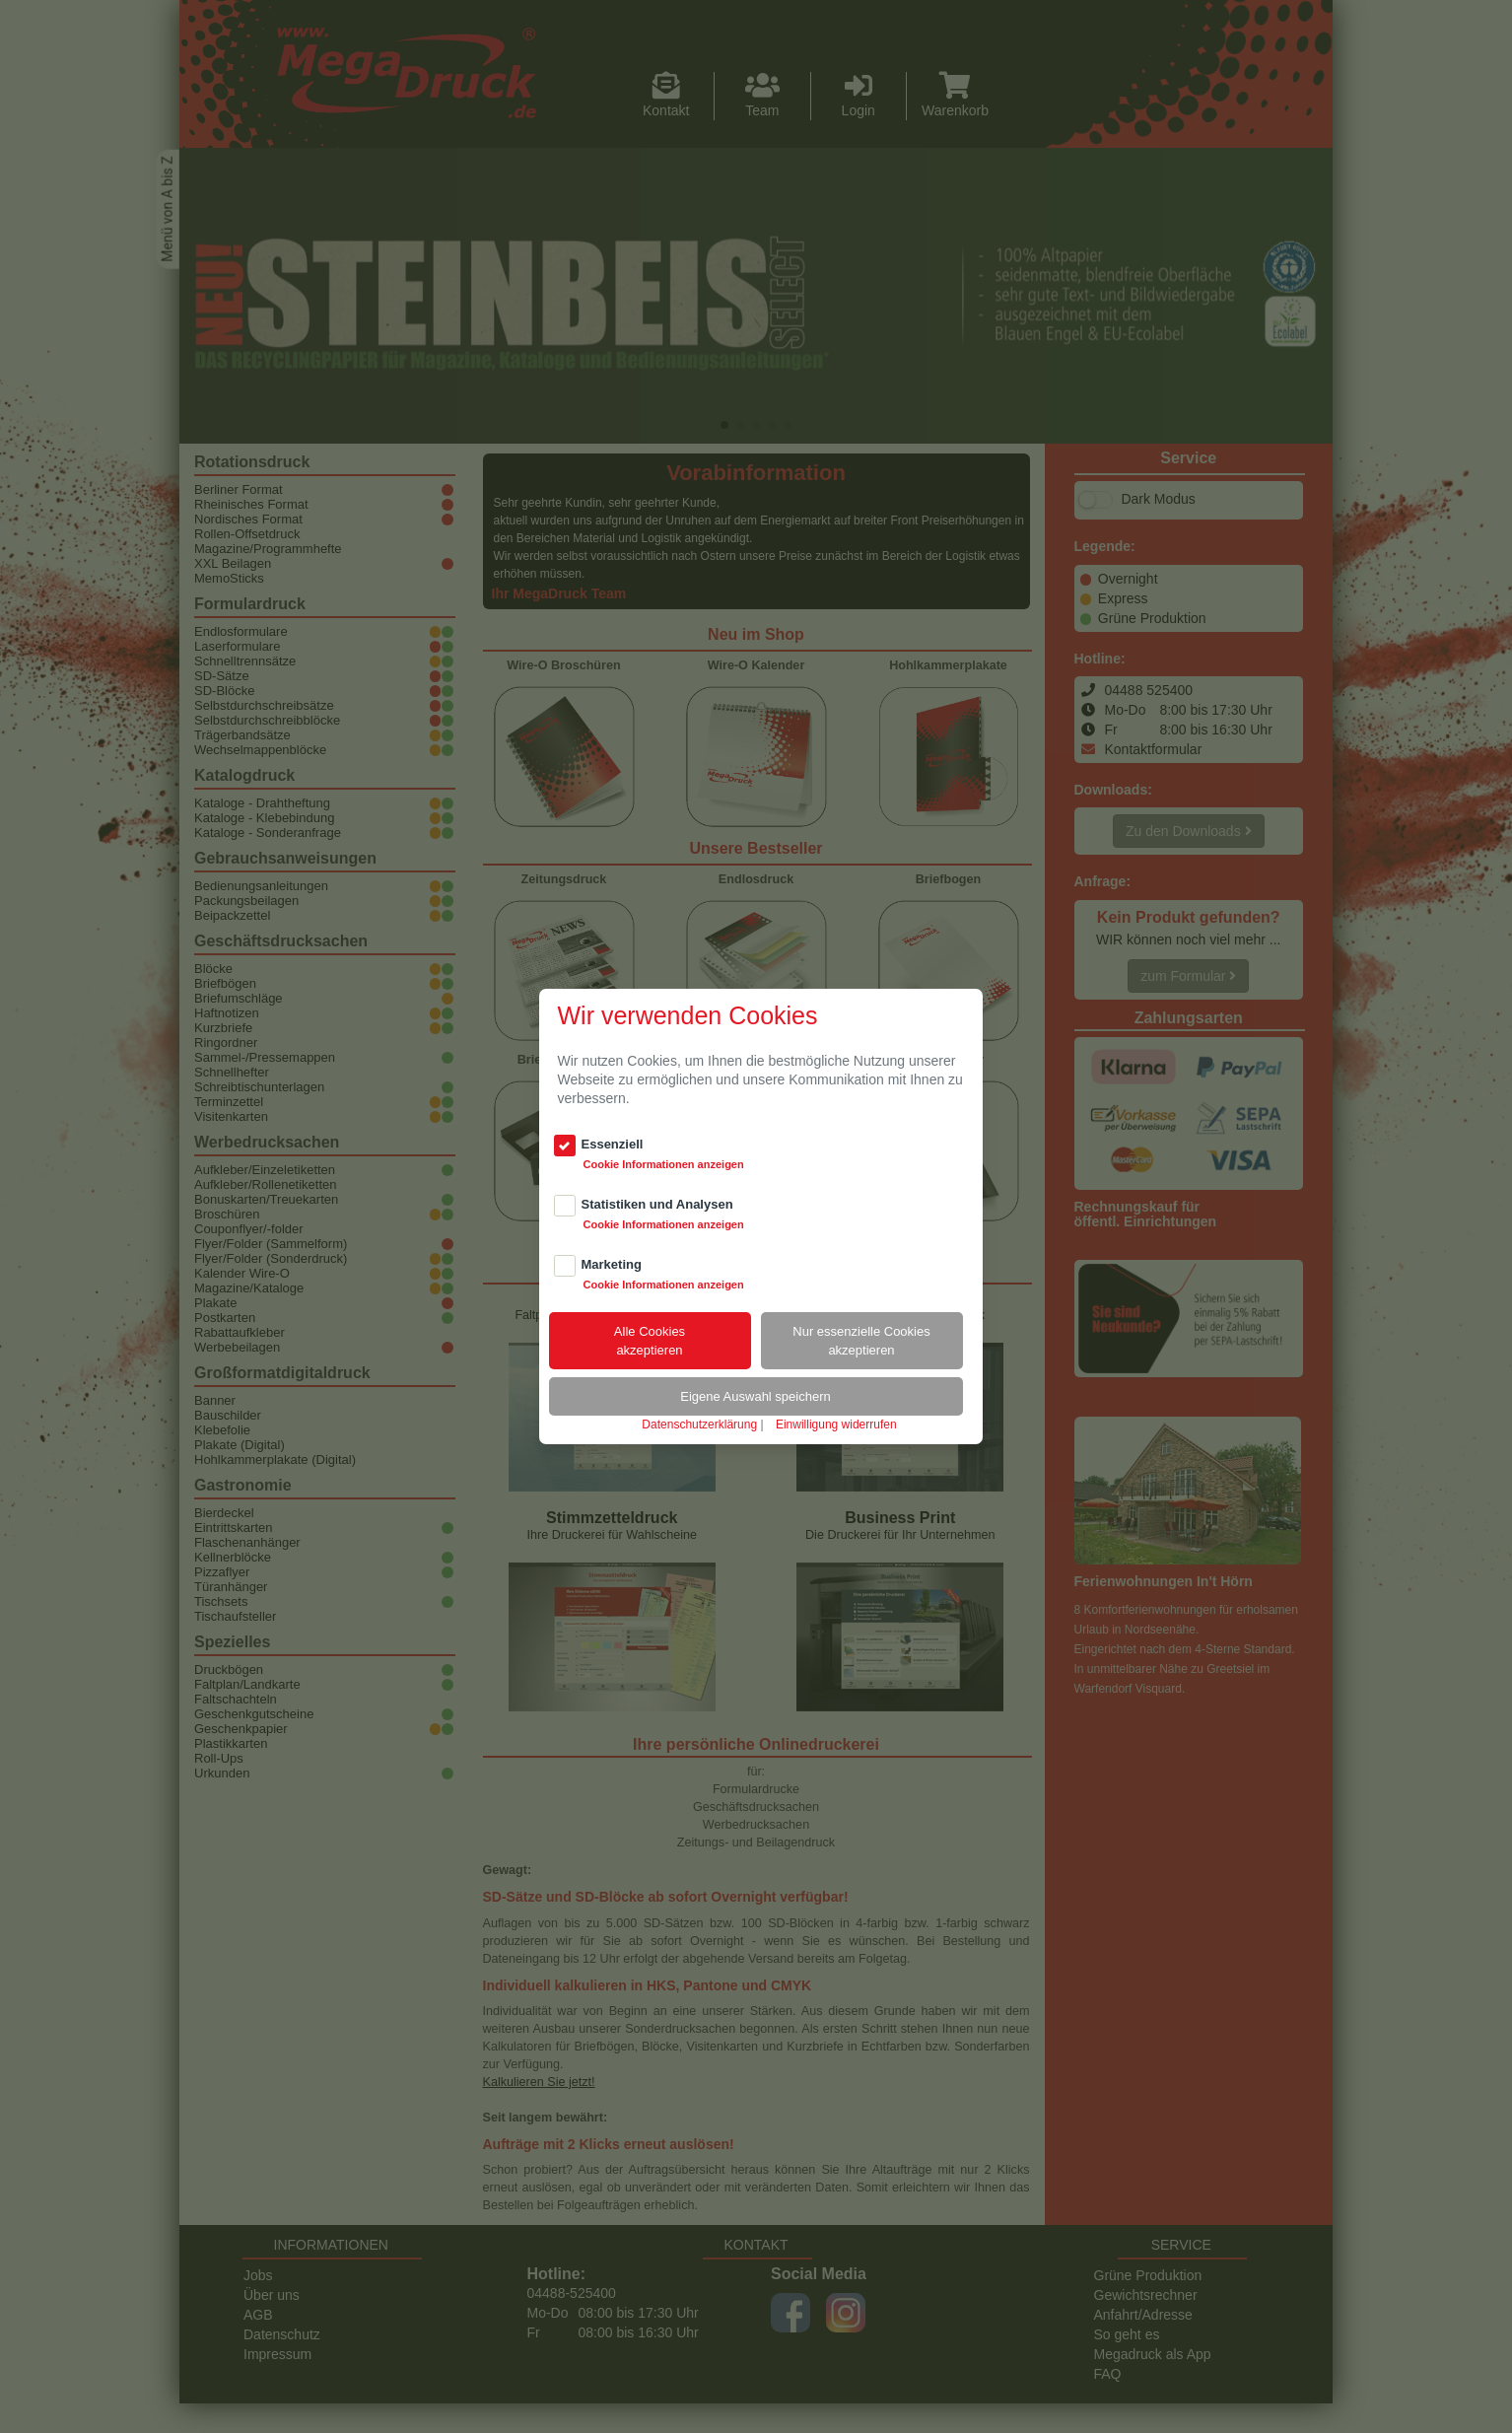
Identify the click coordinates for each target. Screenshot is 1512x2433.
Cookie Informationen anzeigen (664, 1164)
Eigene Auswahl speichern (755, 1396)
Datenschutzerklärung (699, 1424)
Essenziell (613, 1144)
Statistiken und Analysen (657, 1204)
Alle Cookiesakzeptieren (649, 1340)
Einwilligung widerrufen (836, 1424)
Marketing (612, 1264)
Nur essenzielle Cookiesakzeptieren (860, 1340)
